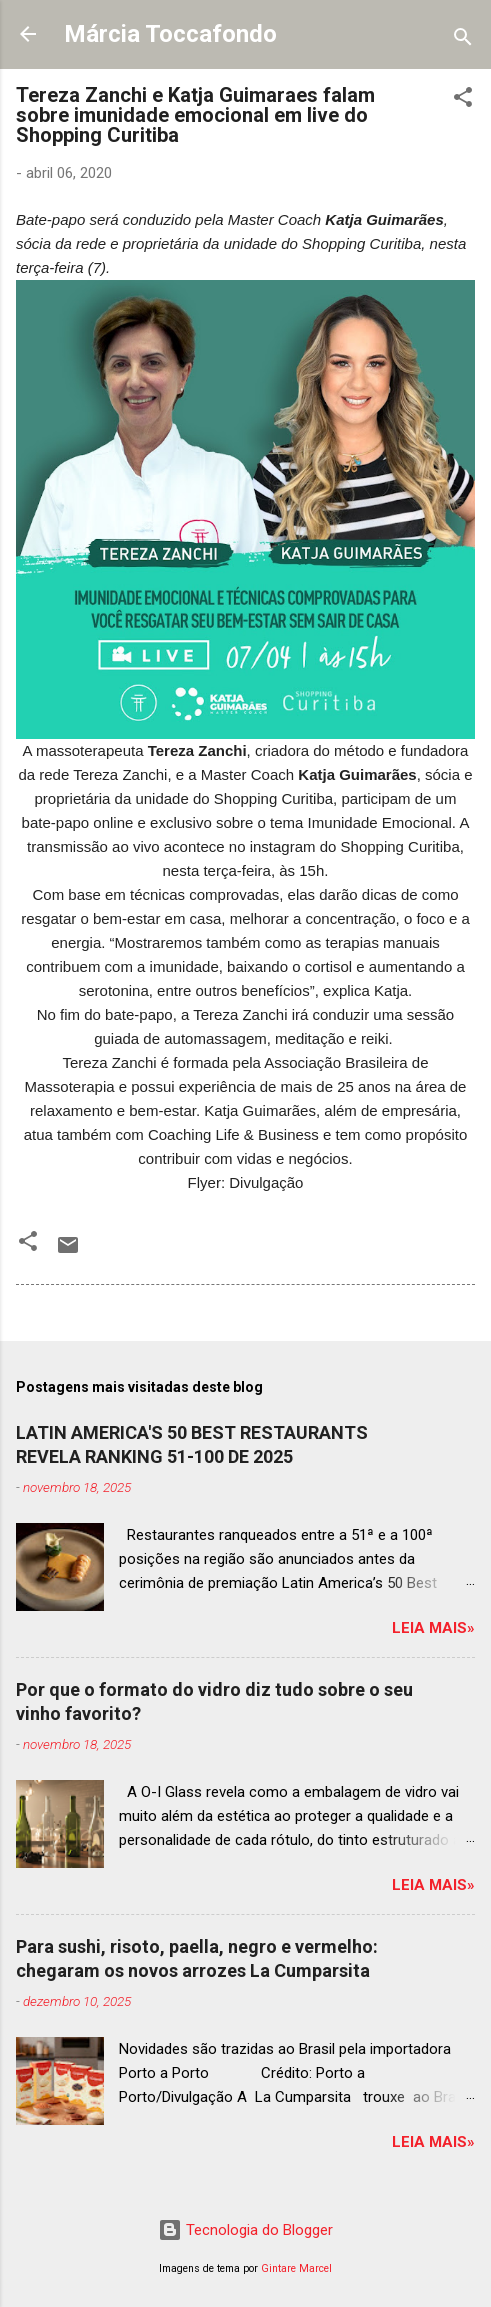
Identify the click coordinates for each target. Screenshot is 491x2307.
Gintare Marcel (296, 2268)
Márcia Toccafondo (170, 34)
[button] (463, 100)
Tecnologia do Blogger (245, 2230)
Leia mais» (433, 1628)
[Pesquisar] (463, 40)
